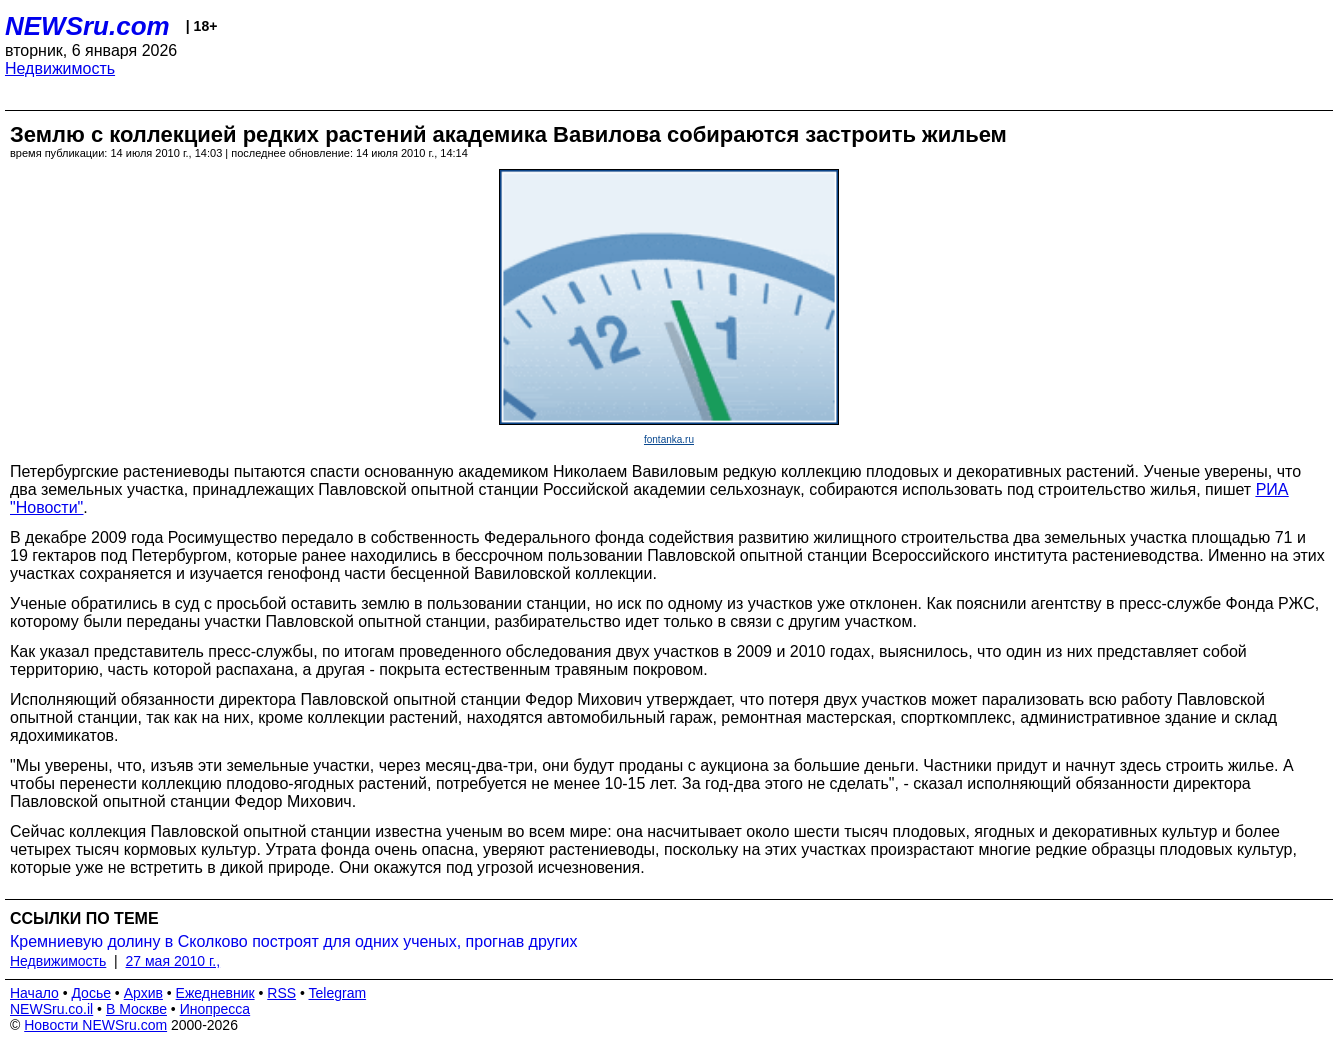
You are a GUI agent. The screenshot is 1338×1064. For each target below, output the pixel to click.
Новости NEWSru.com (95, 1025)
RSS (281, 993)
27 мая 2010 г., (173, 961)
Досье (91, 993)
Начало (34, 993)
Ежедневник (215, 993)
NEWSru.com (87, 26)
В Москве (136, 1009)
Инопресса (215, 1009)
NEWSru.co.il (51, 1009)
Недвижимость (60, 68)
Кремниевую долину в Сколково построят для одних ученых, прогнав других (293, 941)
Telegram (338, 993)
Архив (143, 993)
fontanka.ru (669, 439)
